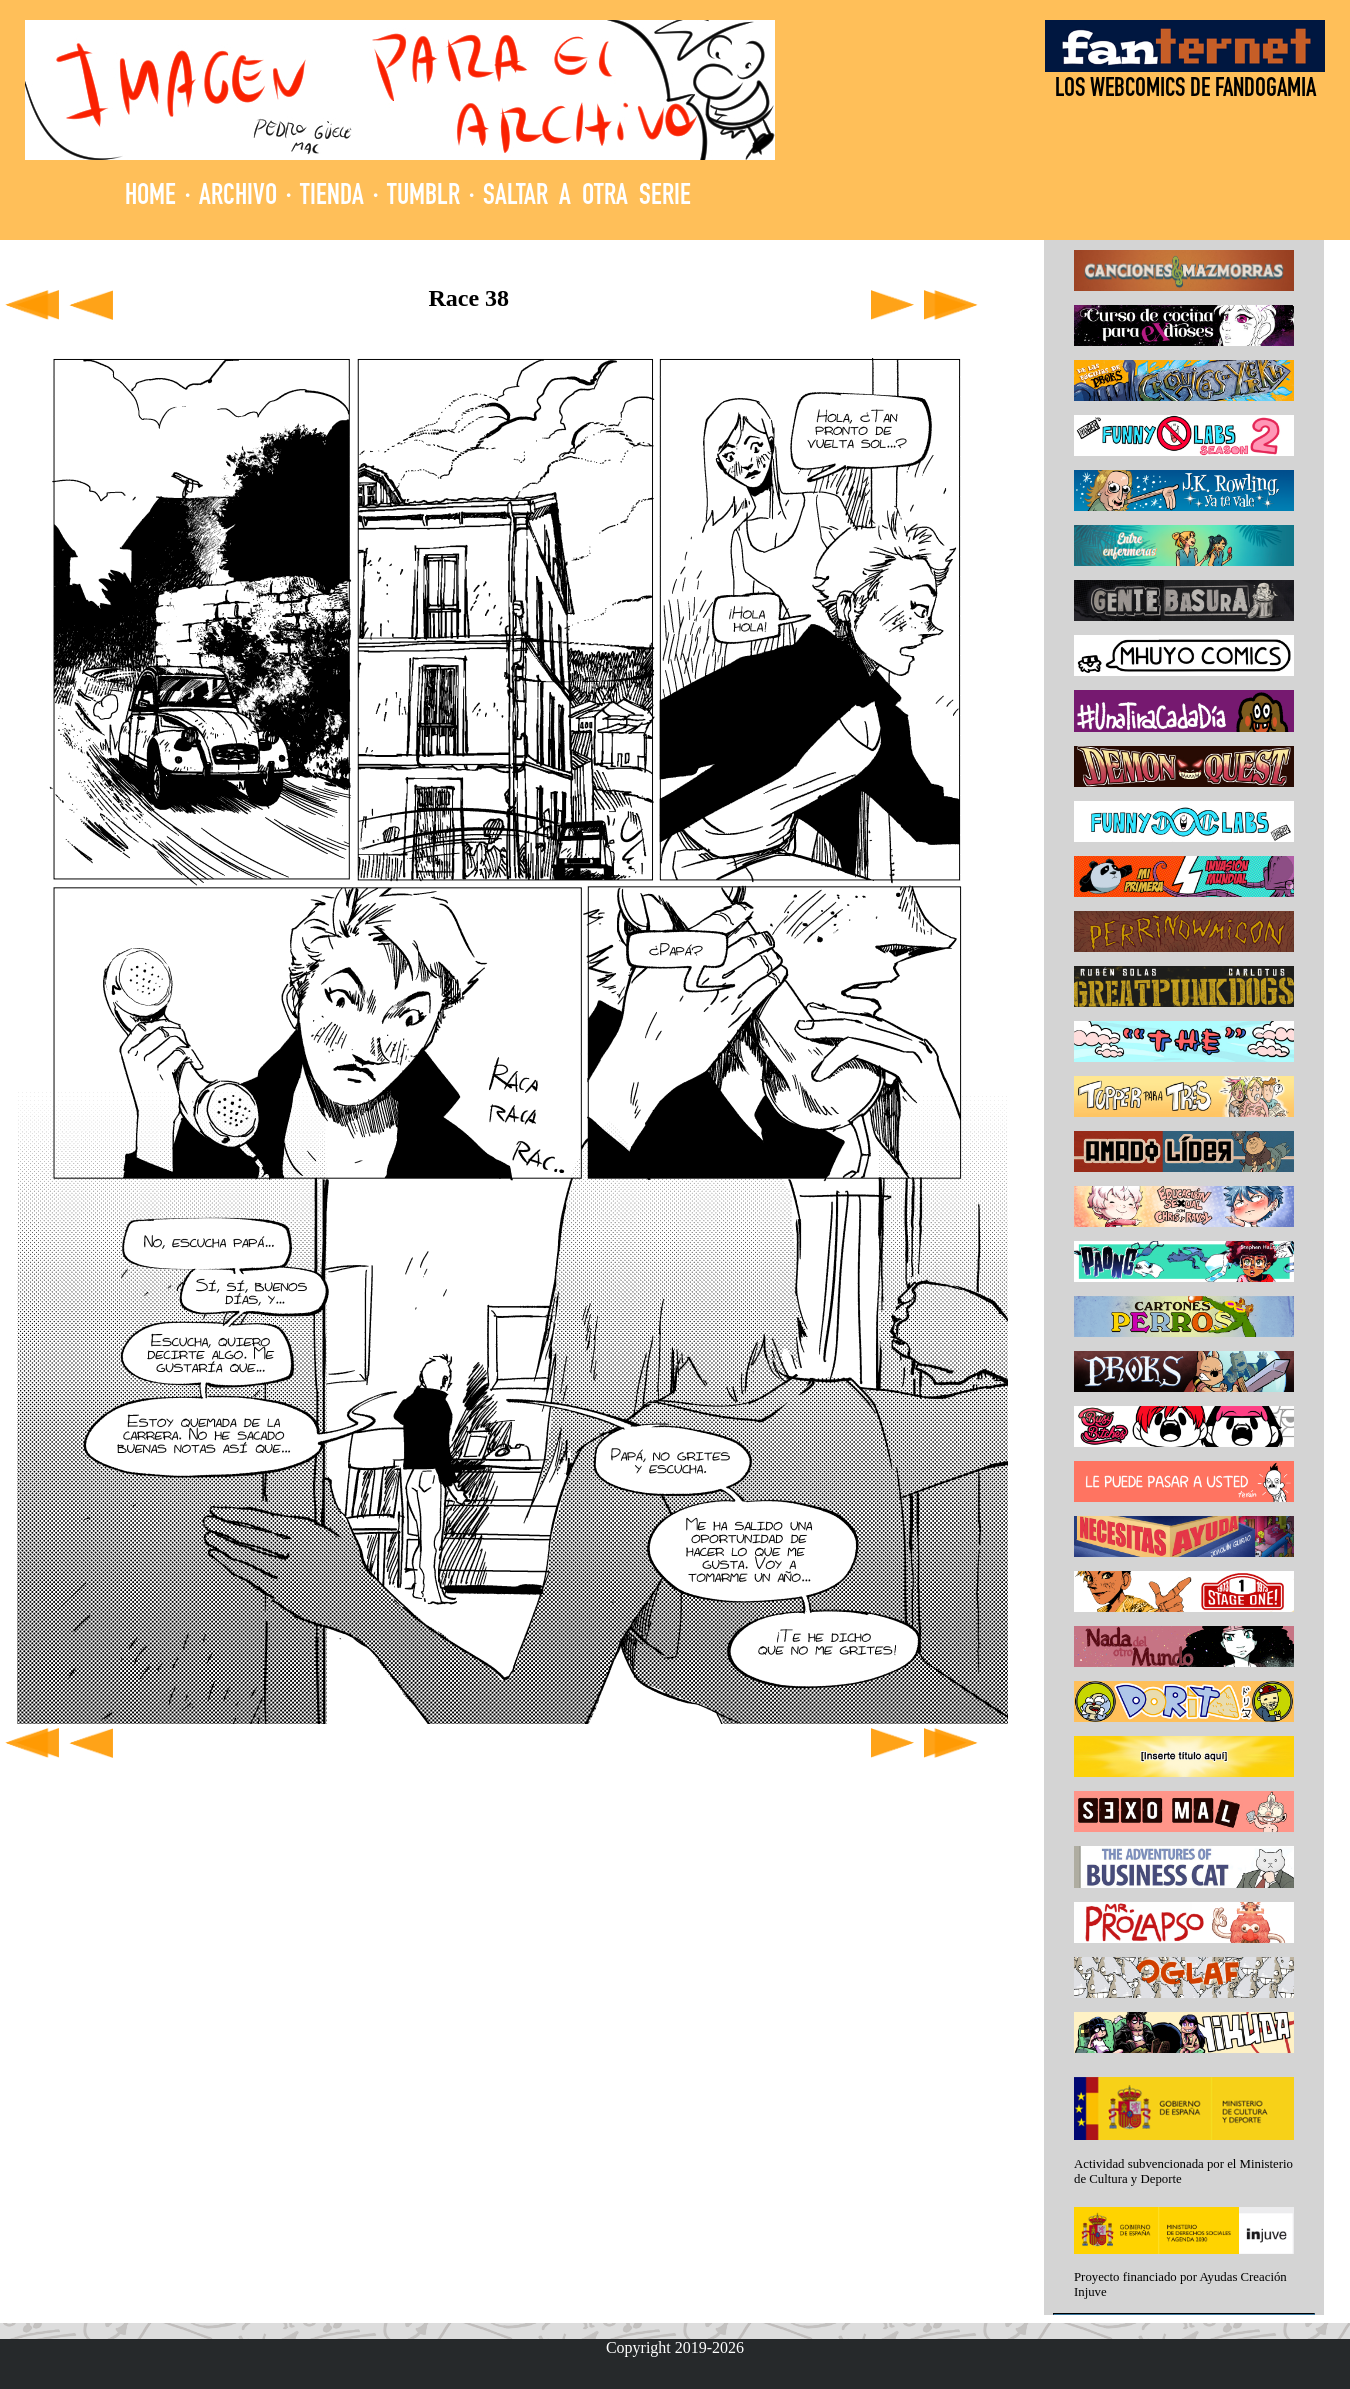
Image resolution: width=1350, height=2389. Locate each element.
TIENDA (332, 197)
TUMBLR (423, 197)
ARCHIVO (238, 197)
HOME (150, 197)
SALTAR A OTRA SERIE (587, 197)
